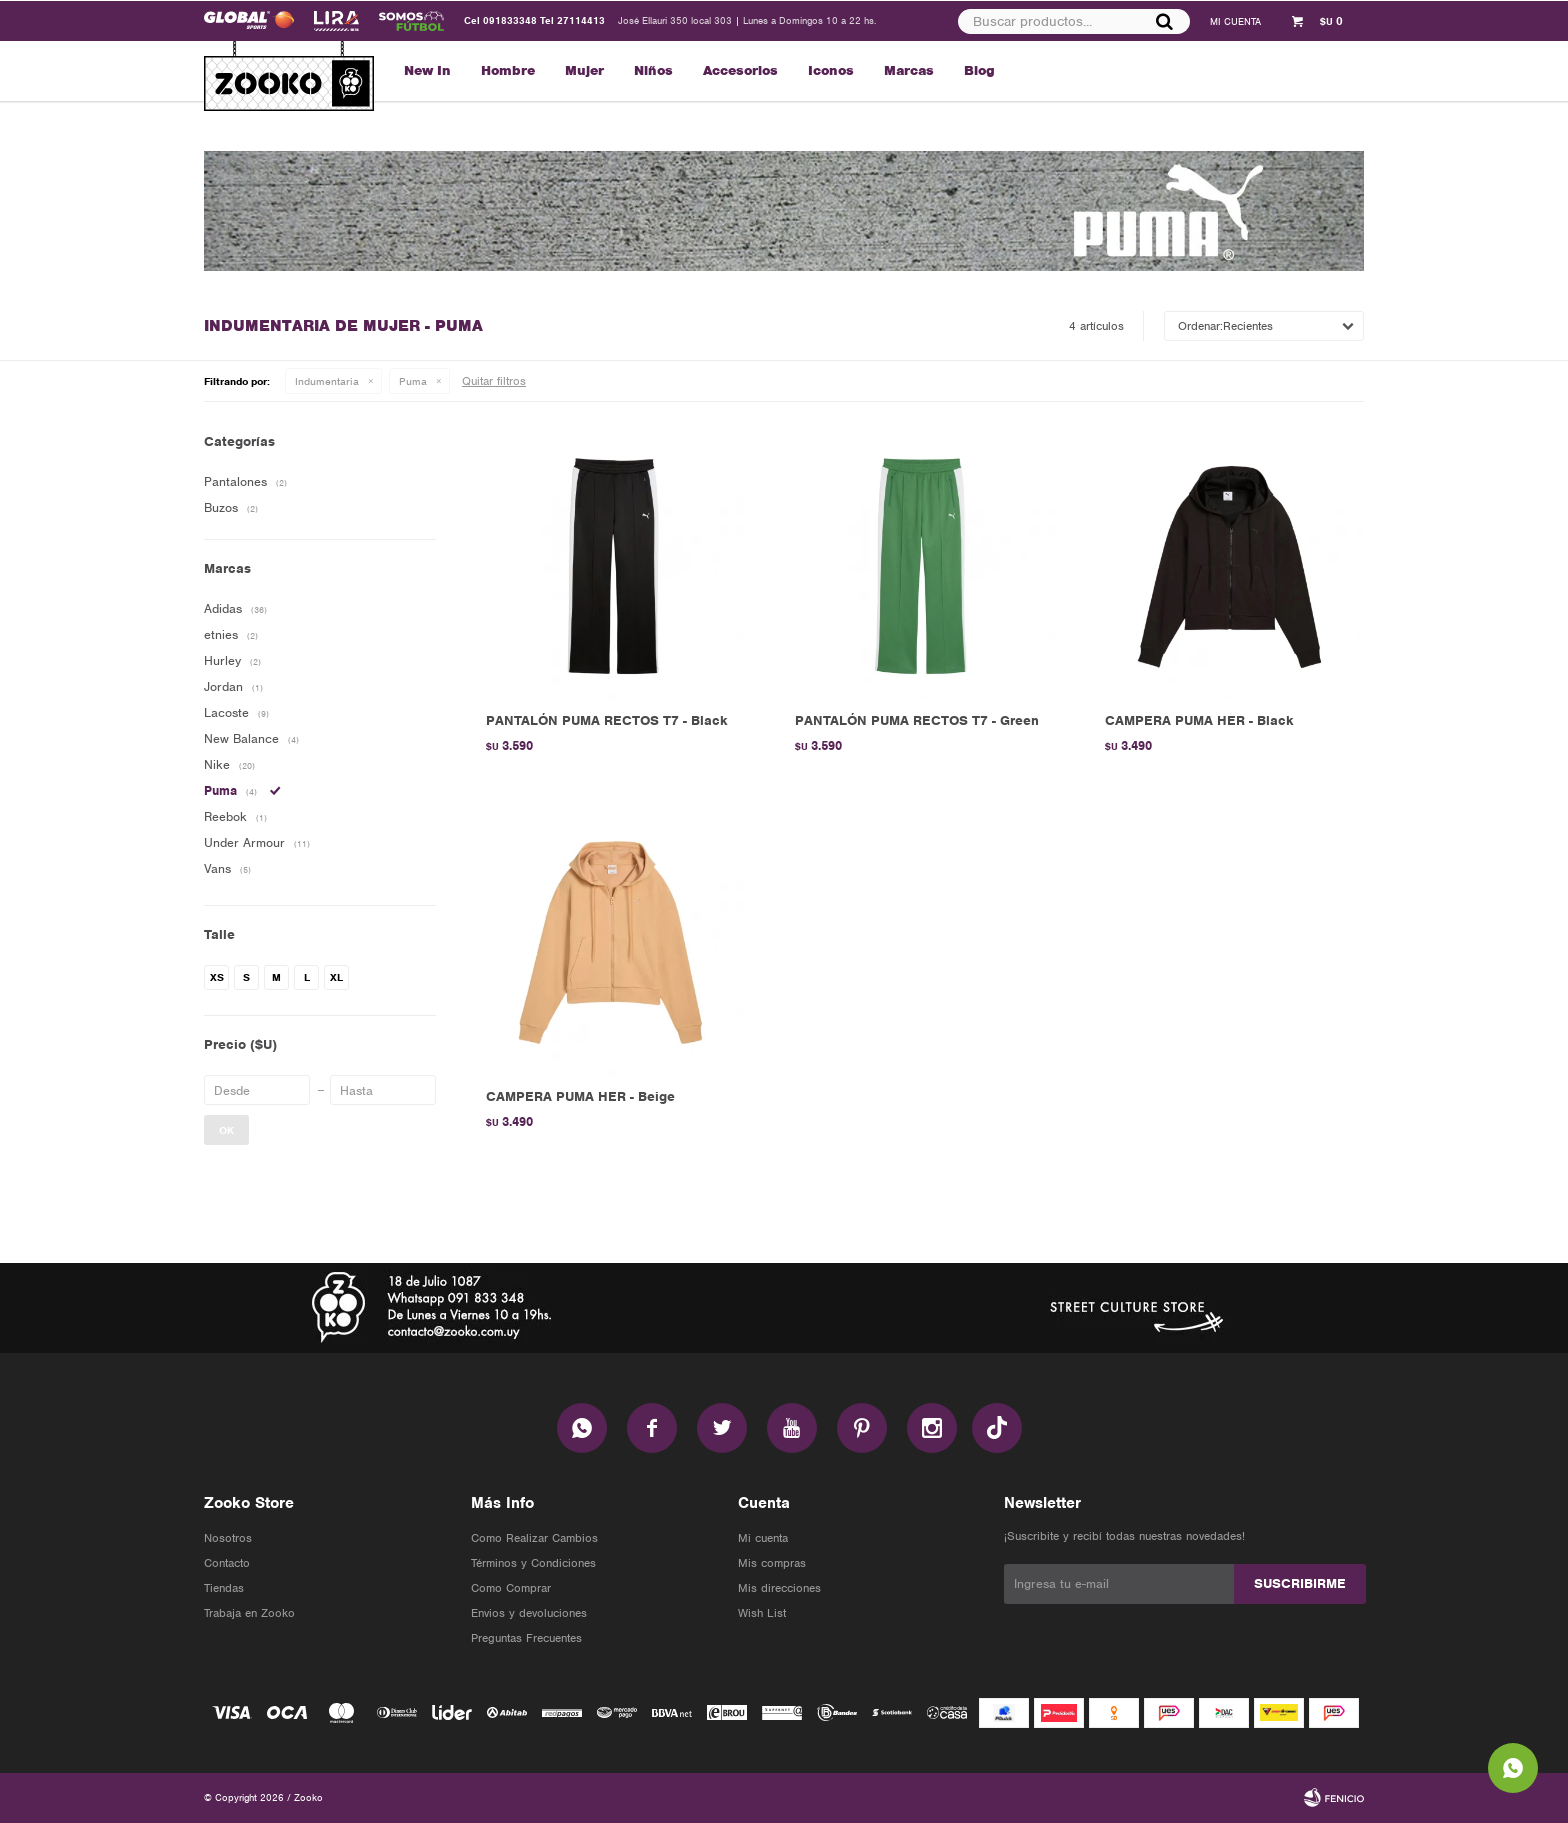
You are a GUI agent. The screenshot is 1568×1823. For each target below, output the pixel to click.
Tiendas (224, 1588)
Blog (979, 70)
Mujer (584, 70)
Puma (413, 381)
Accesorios (740, 70)
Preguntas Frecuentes (526, 1638)
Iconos (831, 70)
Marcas (909, 70)
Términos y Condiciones (533, 1563)
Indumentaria (327, 381)
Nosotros (228, 1538)
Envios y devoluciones (529, 1613)
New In (427, 70)
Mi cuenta (763, 1538)
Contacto (227, 1563)
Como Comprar (511, 1588)
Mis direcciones (779, 1588)
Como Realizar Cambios (534, 1538)
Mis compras (772, 1563)
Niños (653, 70)
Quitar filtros (494, 381)
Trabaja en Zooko (249, 1613)
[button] (1164, 21)
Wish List (762, 1613)
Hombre (508, 70)
